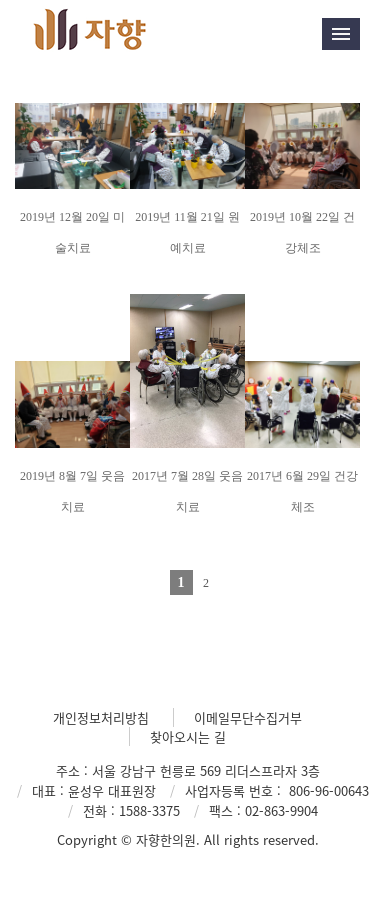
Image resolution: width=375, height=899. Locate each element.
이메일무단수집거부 (248, 717)
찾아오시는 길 (188, 736)
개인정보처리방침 (101, 717)
